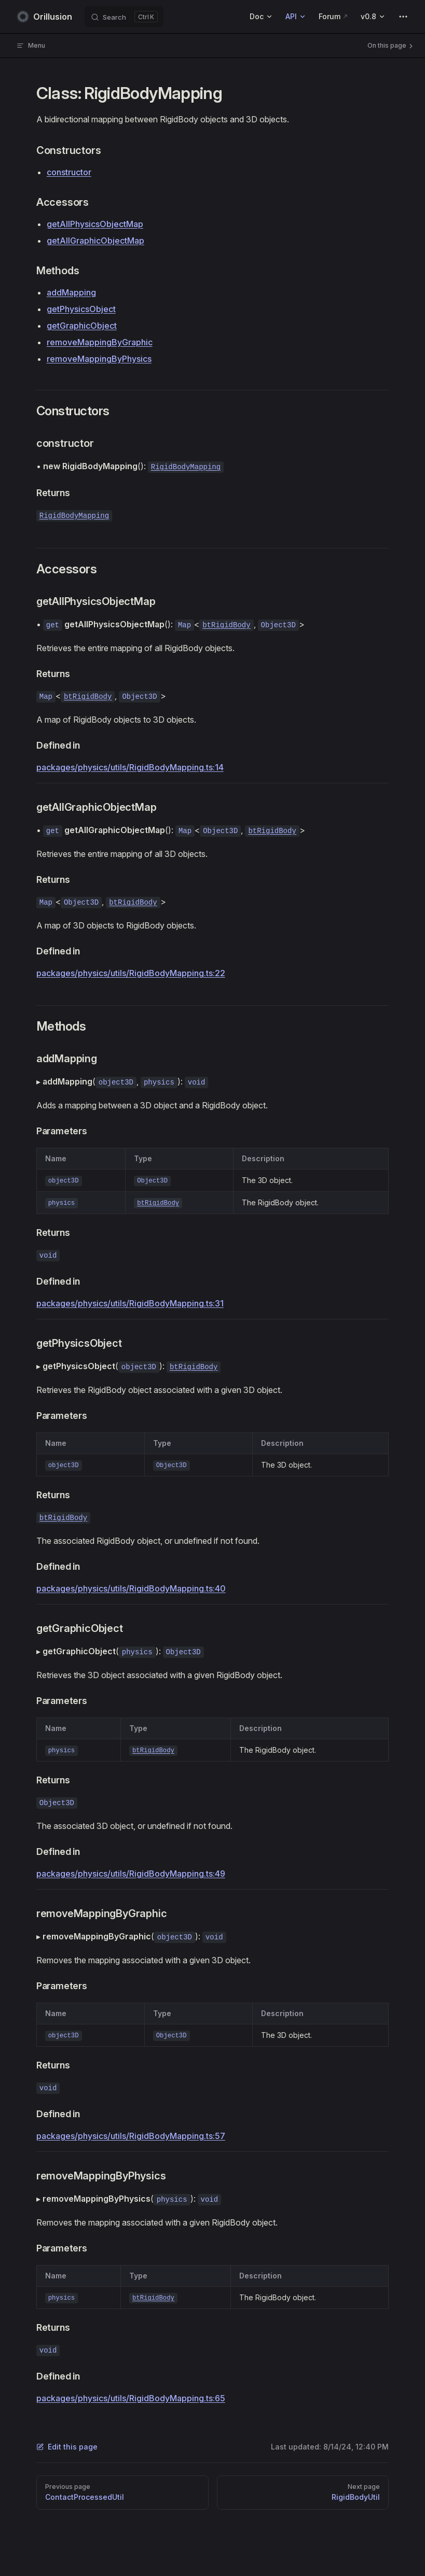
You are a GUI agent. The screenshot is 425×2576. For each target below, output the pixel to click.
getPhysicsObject (81, 309)
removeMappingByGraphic (100, 342)
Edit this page (67, 2446)
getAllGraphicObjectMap (95, 240)
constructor (69, 172)
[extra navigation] (403, 16)
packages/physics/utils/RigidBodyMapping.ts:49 (130, 1873)
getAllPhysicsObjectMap (95, 224)
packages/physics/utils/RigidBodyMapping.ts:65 (130, 2398)
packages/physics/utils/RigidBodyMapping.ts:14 (130, 767)
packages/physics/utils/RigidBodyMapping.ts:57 (130, 2136)
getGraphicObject (82, 325)
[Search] (124, 16)
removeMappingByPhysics (99, 359)
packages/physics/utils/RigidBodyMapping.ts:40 (131, 1588)
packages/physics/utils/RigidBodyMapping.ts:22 (130, 973)
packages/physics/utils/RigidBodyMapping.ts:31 (130, 1303)
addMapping (71, 292)
